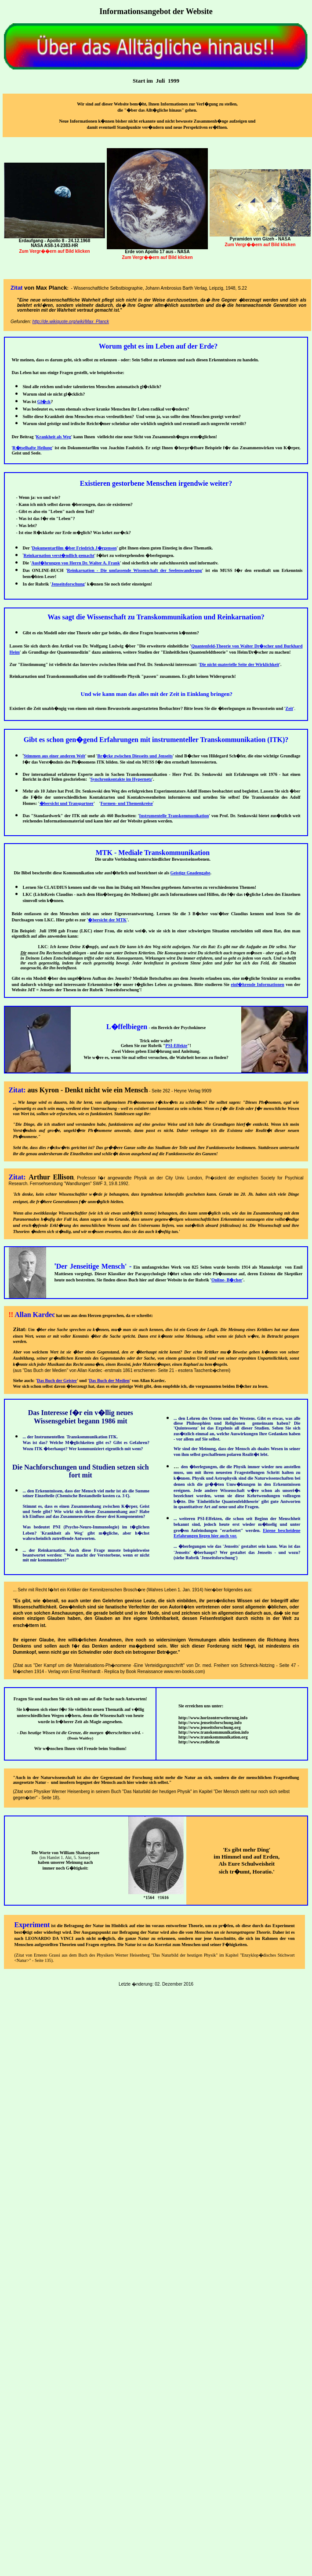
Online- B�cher (226, 1279)
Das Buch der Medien (109, 1380)
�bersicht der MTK (107, 919)
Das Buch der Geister (57, 1380)
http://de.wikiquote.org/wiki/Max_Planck (70, 321)
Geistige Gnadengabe (190, 872)
